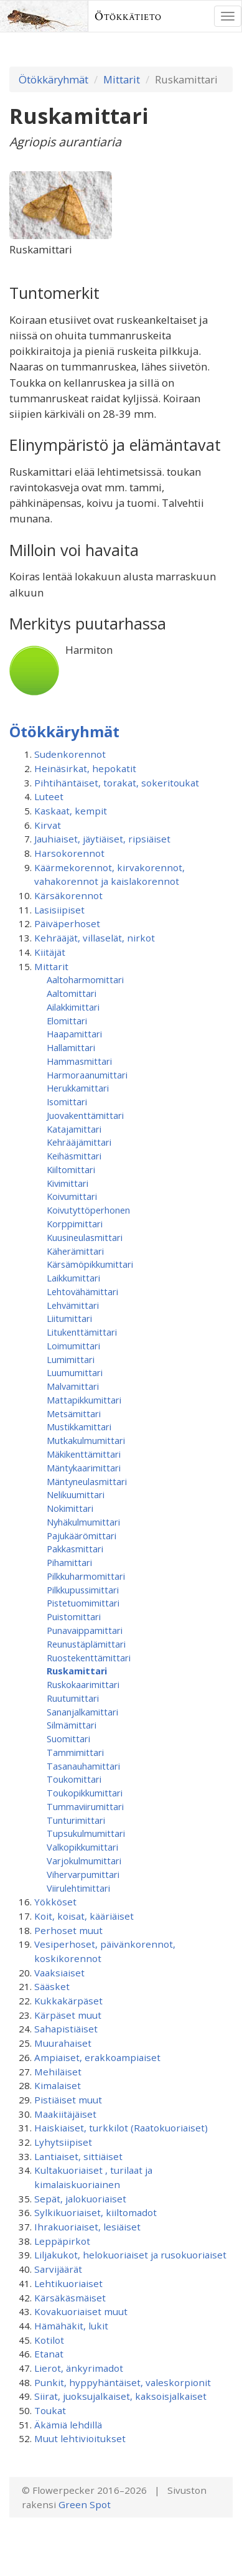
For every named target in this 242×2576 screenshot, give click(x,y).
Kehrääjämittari (79, 1142)
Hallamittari (71, 1047)
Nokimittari (70, 1508)
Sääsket (52, 1986)
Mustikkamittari (79, 1426)
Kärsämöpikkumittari (90, 1264)
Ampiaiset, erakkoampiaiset (97, 2057)
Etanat (48, 2353)
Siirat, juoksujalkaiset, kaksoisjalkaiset (120, 2396)
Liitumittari (69, 1318)
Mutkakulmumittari (86, 1440)
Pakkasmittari (75, 1548)
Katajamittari (74, 1129)
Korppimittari (75, 1223)
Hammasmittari (79, 1061)
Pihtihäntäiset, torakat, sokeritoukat (116, 782)
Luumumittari (75, 1372)
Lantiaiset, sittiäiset (78, 2156)
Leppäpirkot (62, 2241)
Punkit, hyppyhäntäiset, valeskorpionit (122, 2382)
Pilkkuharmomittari (86, 1576)
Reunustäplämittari (86, 1644)
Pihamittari (69, 1562)
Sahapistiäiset (66, 2028)
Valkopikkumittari (82, 1847)
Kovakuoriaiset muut (81, 2311)
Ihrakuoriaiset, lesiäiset (87, 2226)
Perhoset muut (68, 1930)
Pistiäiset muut (68, 2099)
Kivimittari (67, 1183)
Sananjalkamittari (82, 1712)
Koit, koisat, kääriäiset (84, 1916)
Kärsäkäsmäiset (70, 2297)
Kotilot (49, 2340)
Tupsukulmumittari (86, 1833)
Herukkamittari (78, 1088)
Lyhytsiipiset (63, 2142)
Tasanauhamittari (83, 1766)
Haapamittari (74, 1033)
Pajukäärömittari (81, 1535)
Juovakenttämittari (85, 1115)
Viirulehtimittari (78, 1888)
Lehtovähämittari (82, 1291)
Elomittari (67, 1020)
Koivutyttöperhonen (88, 1210)
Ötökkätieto (128, 16)
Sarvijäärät (58, 2269)
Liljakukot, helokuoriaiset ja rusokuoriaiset (130, 2254)
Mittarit (121, 79)
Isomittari (67, 1101)
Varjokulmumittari (84, 1860)
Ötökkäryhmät (53, 79)
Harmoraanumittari (87, 1075)
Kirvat (47, 825)
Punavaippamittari (85, 1630)
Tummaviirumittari (85, 1806)
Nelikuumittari (76, 1494)
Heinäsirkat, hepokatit (85, 768)
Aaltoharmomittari (85, 979)
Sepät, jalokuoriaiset (80, 2198)
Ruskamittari (77, 1670)
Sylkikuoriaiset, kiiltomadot (95, 2212)
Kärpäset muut (67, 2015)
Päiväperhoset (67, 923)
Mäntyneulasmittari (87, 1481)
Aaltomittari (71, 993)
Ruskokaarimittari (83, 1684)
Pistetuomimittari (83, 1603)
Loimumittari (73, 1345)
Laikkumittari (73, 1277)
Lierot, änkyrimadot (78, 2368)
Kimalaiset (57, 2085)
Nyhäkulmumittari (83, 1522)
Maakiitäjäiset (65, 2114)
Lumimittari (71, 1359)
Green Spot (84, 2504)
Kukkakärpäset (68, 2000)
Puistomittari (74, 1616)
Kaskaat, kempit (70, 810)
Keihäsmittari (74, 1155)
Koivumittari (72, 1196)
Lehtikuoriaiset (68, 2283)
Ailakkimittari (73, 1007)
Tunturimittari (76, 1820)
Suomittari (68, 1738)
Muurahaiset (62, 2043)
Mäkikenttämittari (84, 1454)
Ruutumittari (73, 1698)
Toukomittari (74, 1779)
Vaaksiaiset (59, 1972)
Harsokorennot (69, 853)
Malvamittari (73, 1386)
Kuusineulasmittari (85, 1237)
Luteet (48, 796)
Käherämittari (75, 1251)
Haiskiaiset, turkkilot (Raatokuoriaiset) (121, 2127)
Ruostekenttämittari (89, 1657)
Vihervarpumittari (83, 1874)
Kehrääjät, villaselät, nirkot (94, 938)
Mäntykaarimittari (84, 1467)
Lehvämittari (73, 1305)
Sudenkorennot (70, 754)
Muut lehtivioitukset (80, 2438)
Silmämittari (71, 1725)
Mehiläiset (57, 2071)
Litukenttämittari (82, 1332)
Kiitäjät (49, 952)
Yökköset (55, 1901)
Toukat (50, 2410)
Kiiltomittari (71, 1169)
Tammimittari (75, 1752)
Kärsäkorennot (68, 895)
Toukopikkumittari (85, 1792)
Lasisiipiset (59, 909)
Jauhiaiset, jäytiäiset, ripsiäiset (102, 839)
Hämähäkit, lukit (71, 2325)
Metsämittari (74, 1413)
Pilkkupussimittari (83, 1589)
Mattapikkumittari (84, 1400)
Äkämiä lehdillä (68, 2424)
